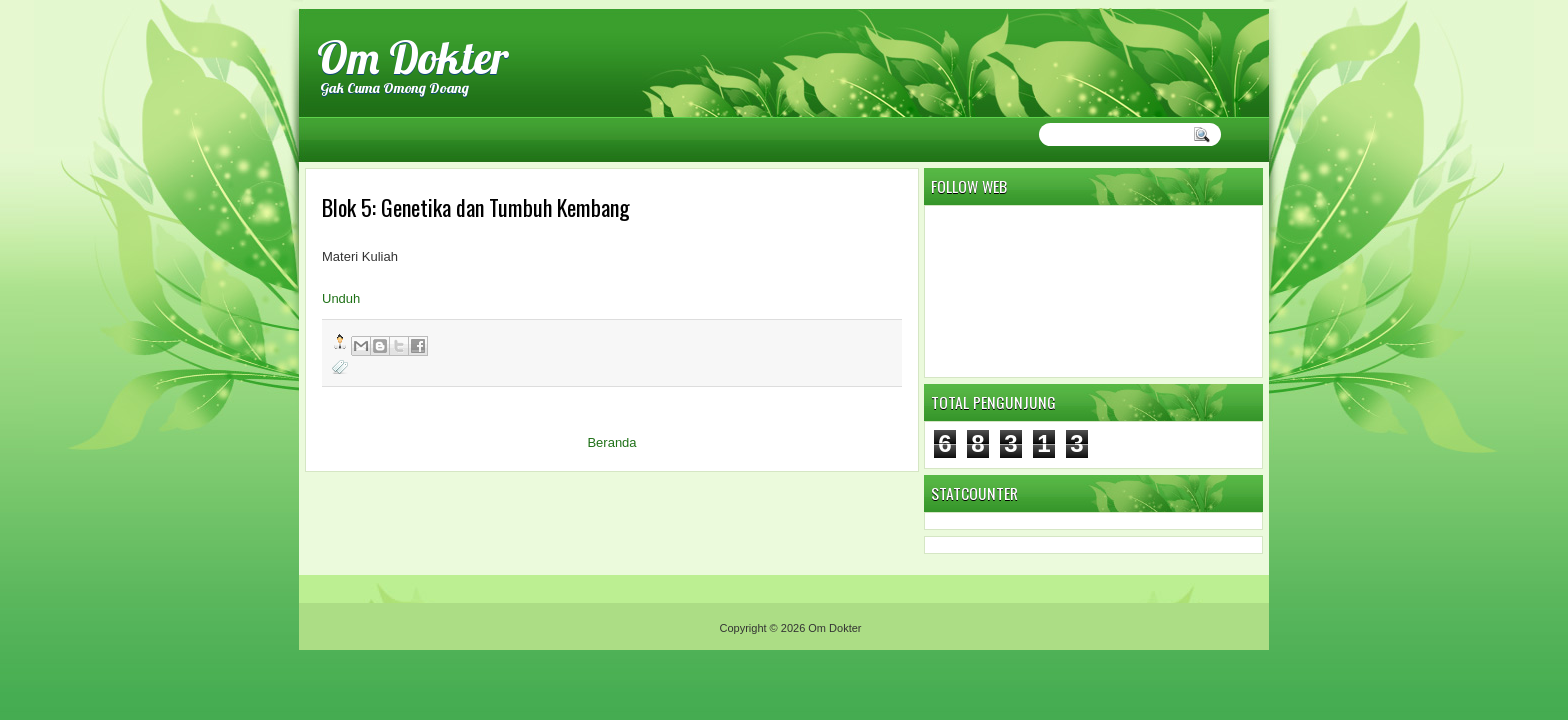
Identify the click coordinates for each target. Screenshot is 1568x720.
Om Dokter (413, 57)
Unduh (341, 298)
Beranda (611, 442)
